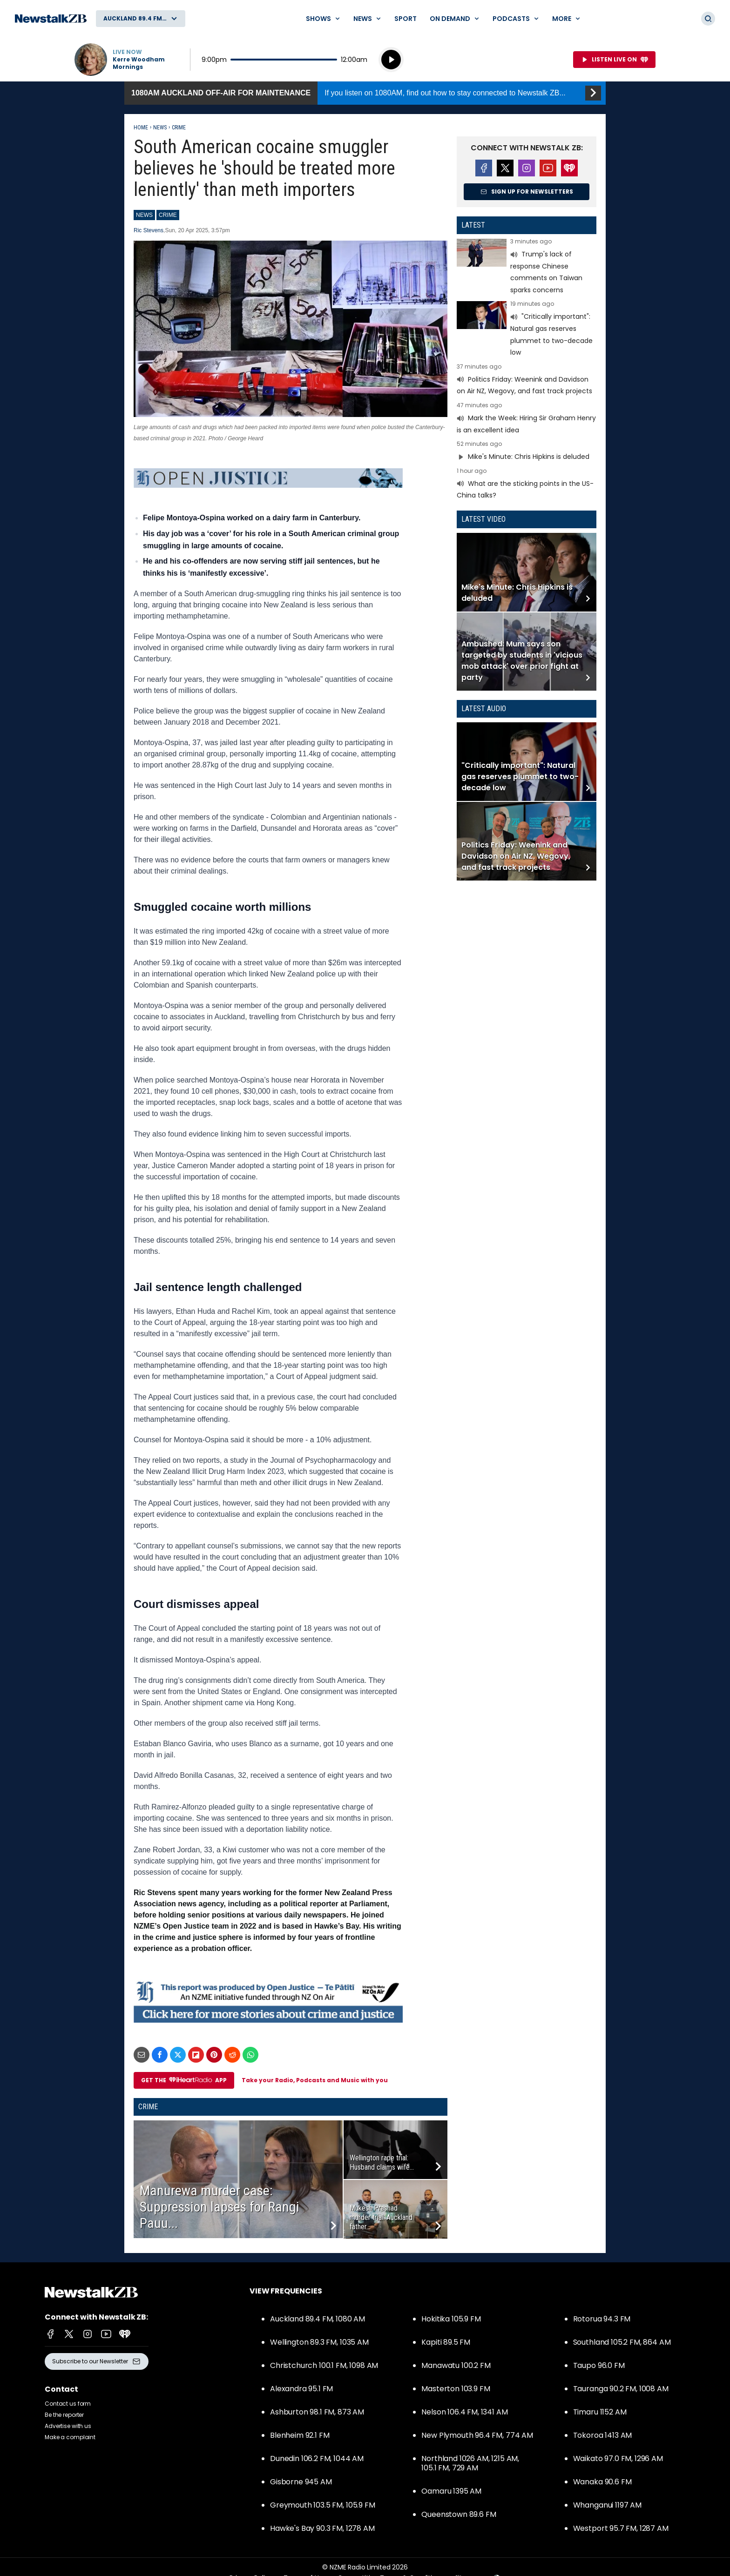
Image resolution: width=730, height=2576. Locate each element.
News (160, 127)
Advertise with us (68, 2426)
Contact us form (68, 2404)
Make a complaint (70, 2437)
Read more (526, 267)
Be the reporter (64, 2415)
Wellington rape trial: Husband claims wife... (382, 2162)
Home (141, 127)
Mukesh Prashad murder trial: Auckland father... (381, 2217)
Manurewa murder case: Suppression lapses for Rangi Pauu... (219, 2206)
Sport (405, 18)
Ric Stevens (148, 230)
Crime (179, 127)
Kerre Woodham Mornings (139, 63)
